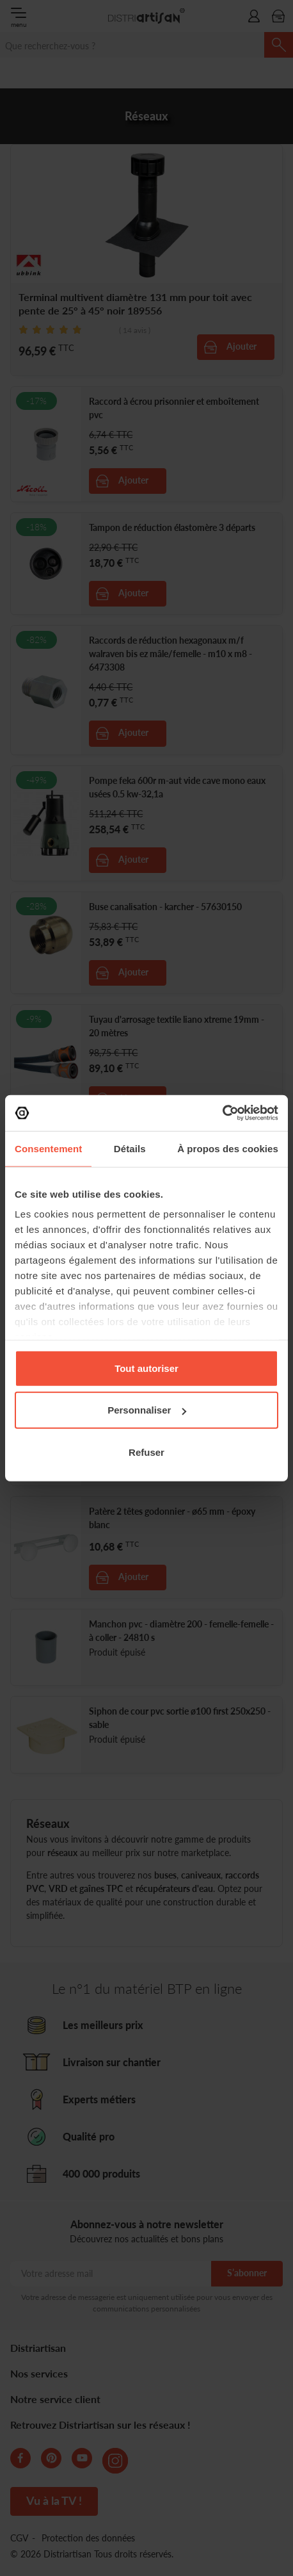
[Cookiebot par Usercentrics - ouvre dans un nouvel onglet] (222, 1113)
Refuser (146, 1451)
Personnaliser (146, 1410)
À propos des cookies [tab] (227, 1148)
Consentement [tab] (48, 1148)
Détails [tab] (130, 1148)
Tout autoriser (146, 1367)
